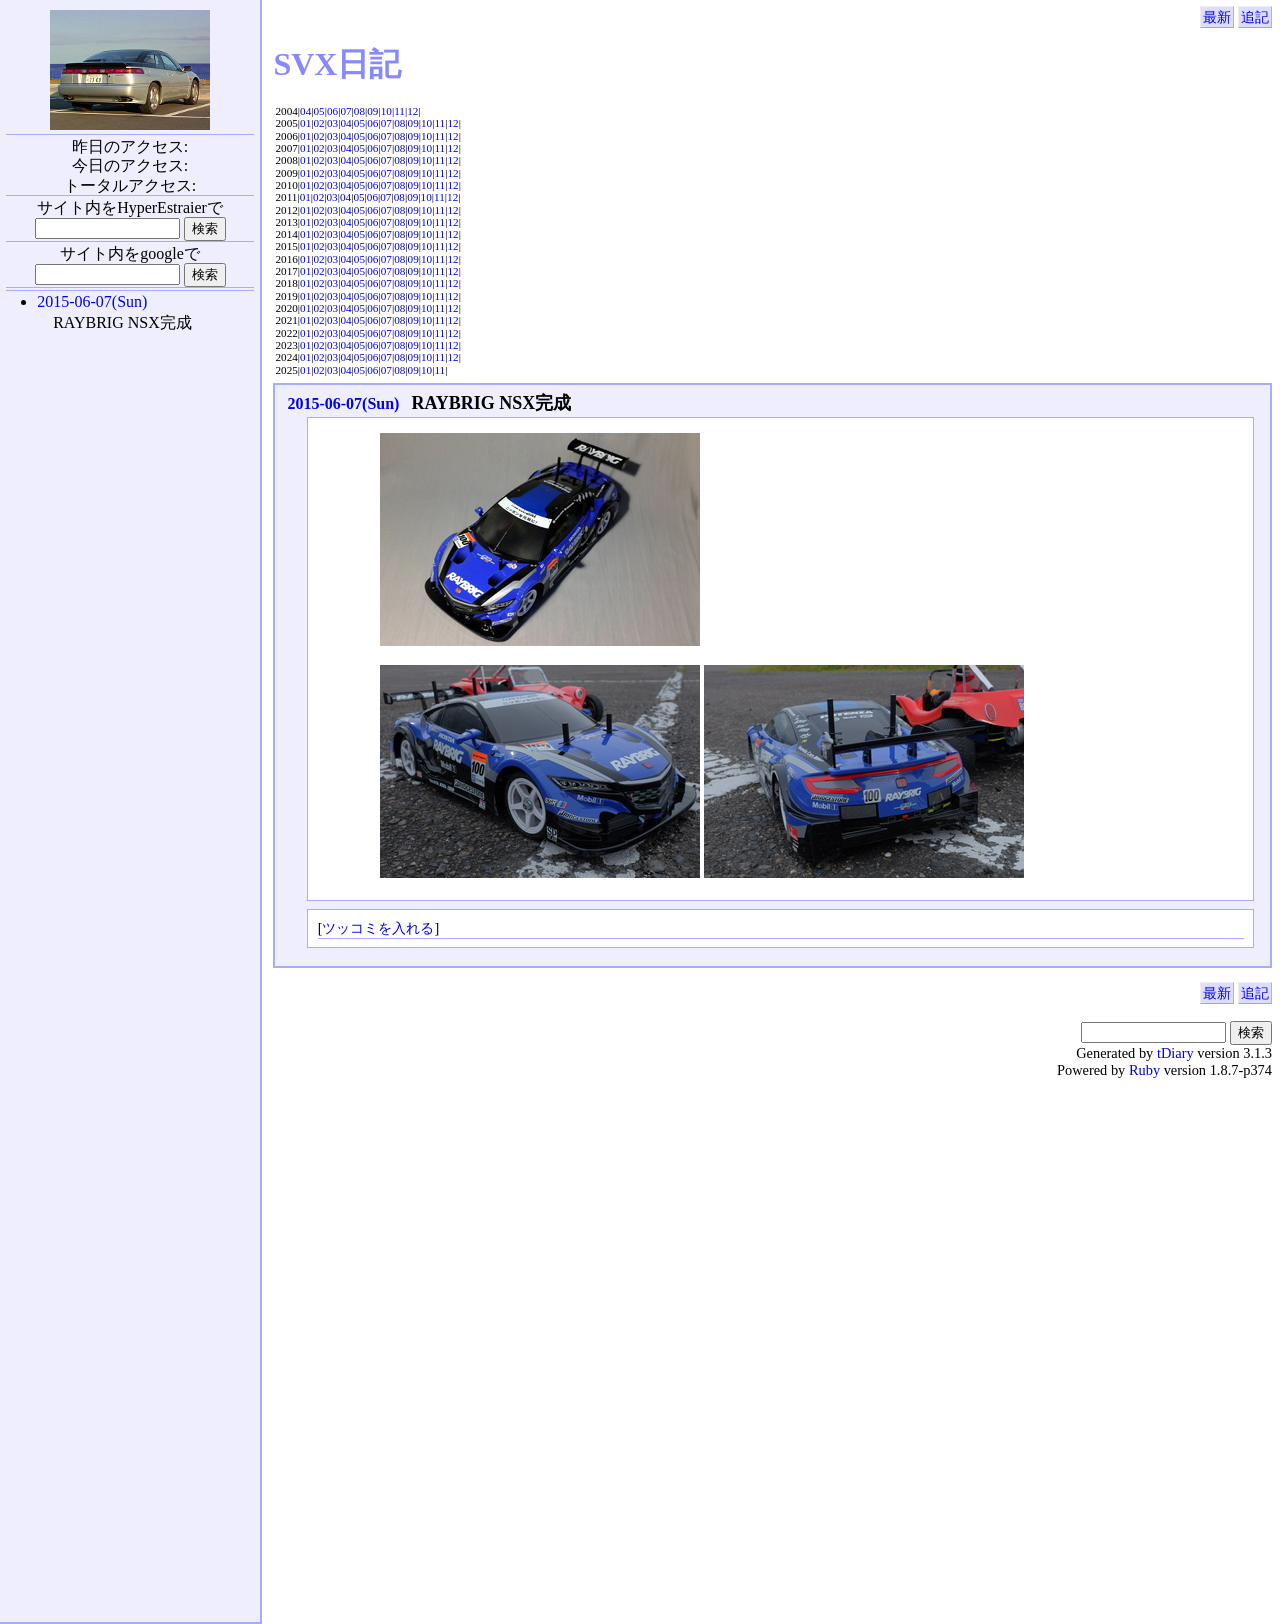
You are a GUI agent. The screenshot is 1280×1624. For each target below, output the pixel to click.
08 (359, 111)
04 (305, 111)
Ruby (1144, 1070)
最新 (1217, 17)
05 (319, 111)
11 (399, 111)
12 (412, 111)
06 (332, 111)
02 (319, 123)
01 (305, 123)
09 (372, 111)
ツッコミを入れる (378, 928)
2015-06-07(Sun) (343, 403)
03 (332, 123)
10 (386, 111)
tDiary (1175, 1053)
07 (345, 111)
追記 (1255, 17)
